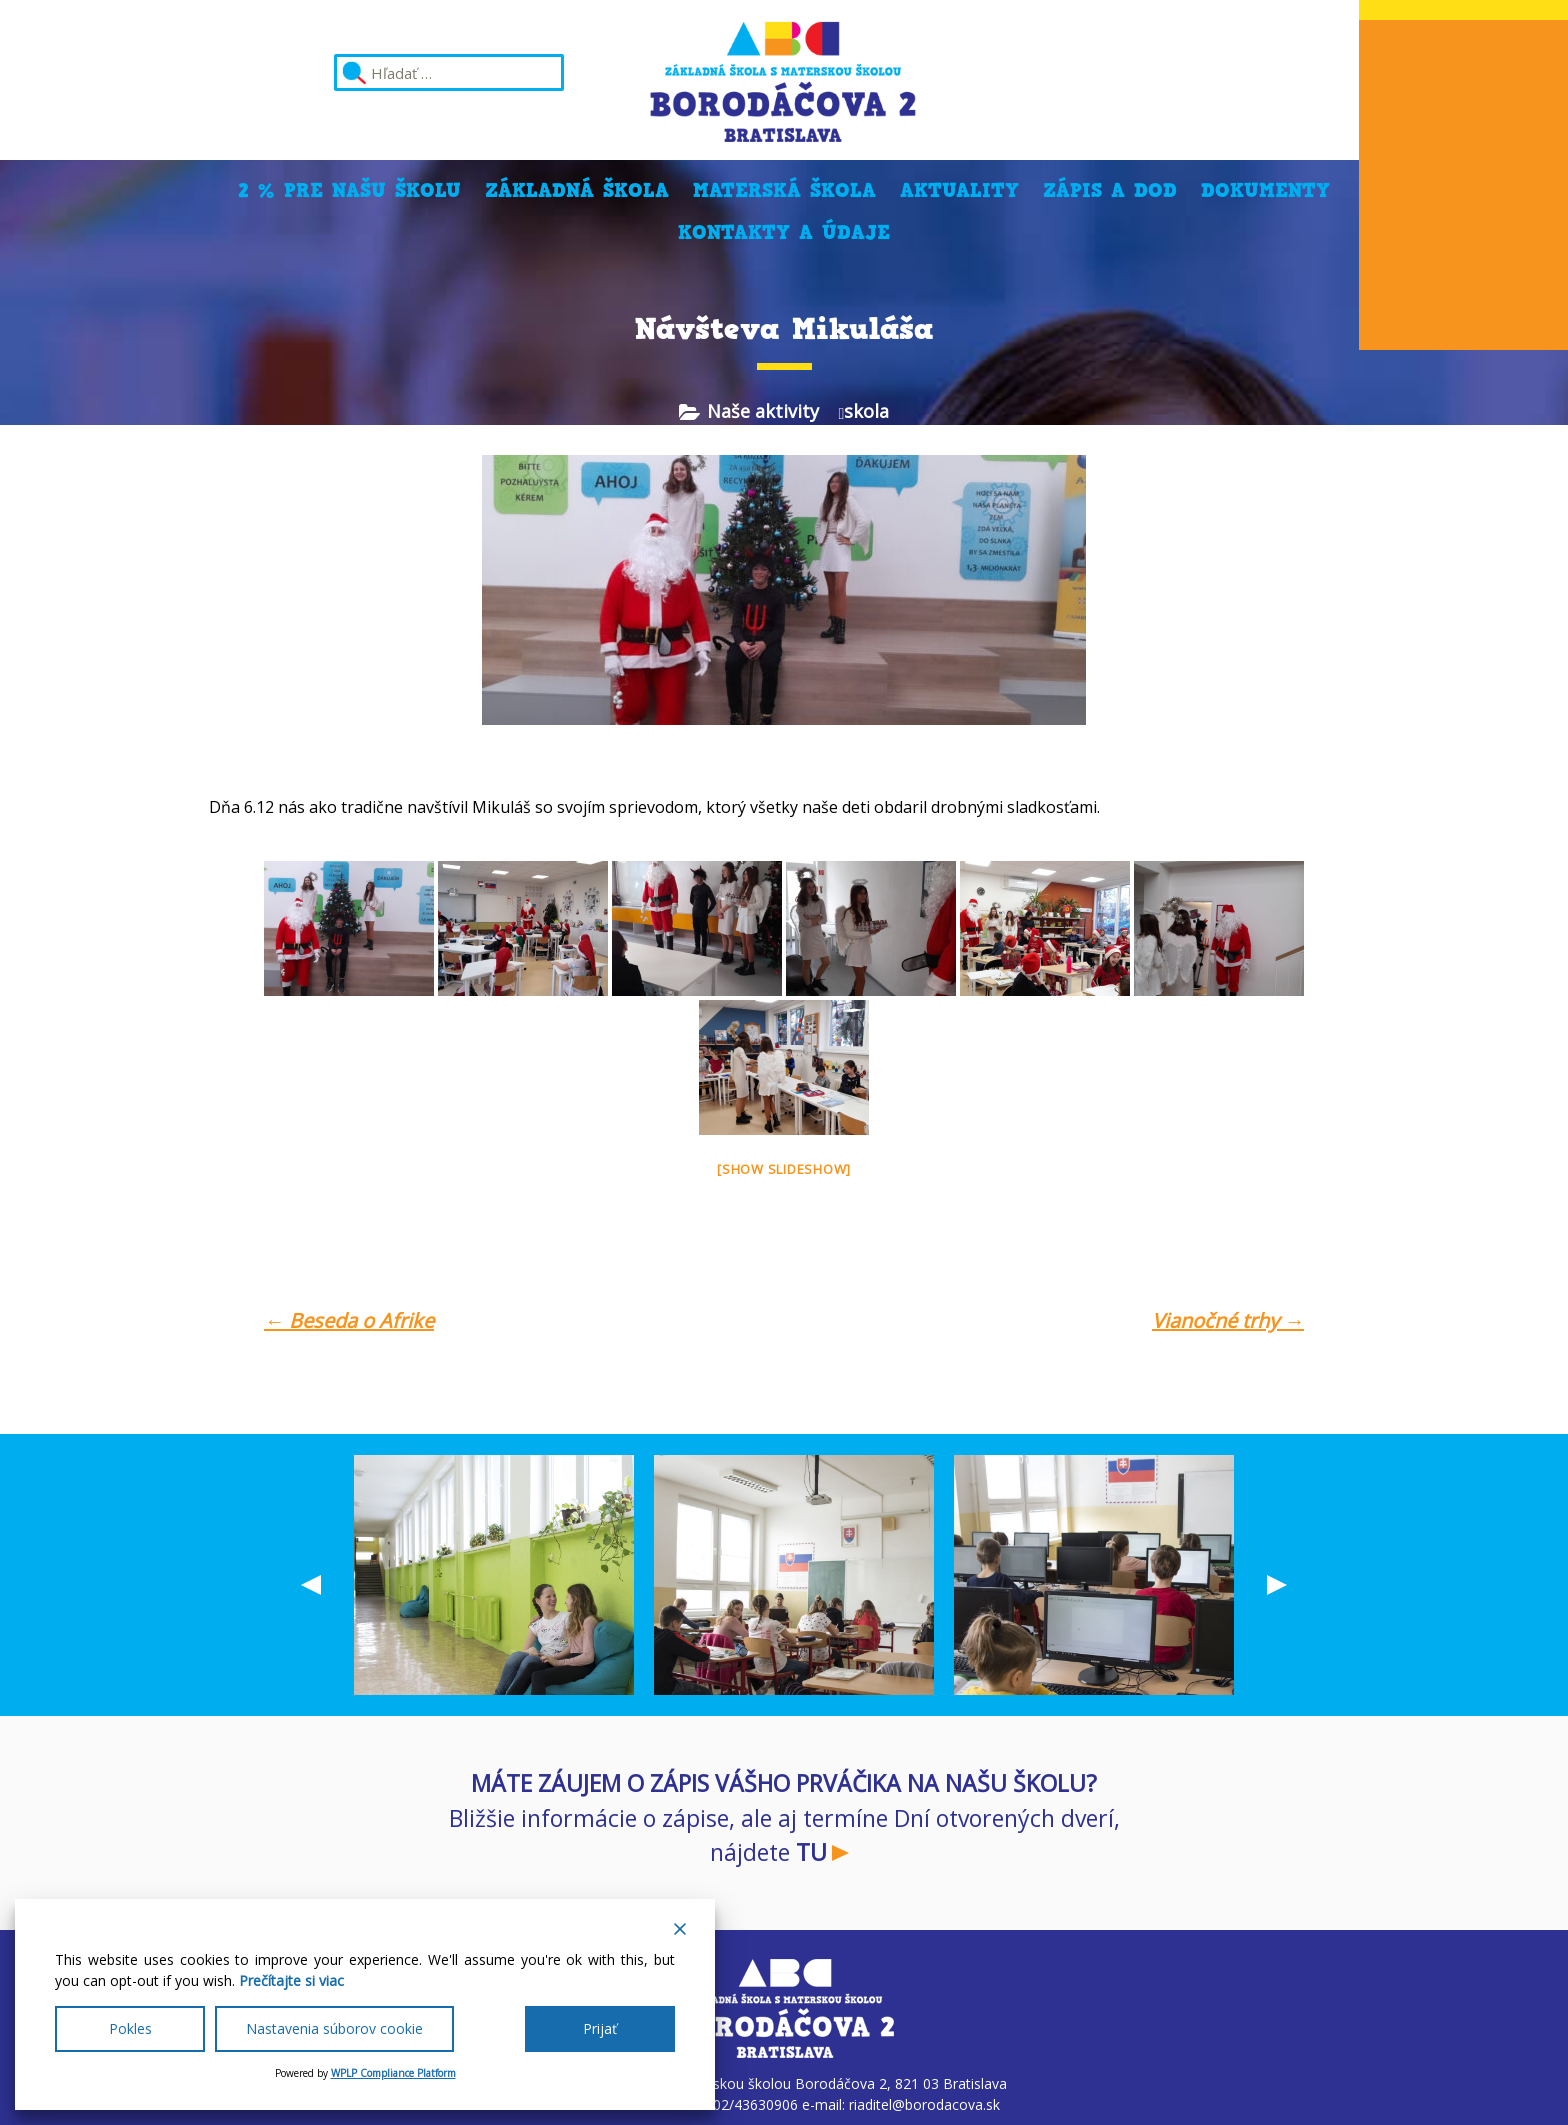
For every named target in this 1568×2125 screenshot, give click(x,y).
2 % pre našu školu (349, 190)
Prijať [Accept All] (600, 2028)
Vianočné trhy (1228, 1321)
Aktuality (959, 190)
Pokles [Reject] (130, 2028)
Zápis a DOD (1110, 190)
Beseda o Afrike (349, 1320)
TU (811, 1852)
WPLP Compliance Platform (393, 2073)
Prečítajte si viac (291, 1980)
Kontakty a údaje (784, 232)
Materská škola (784, 190)
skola (866, 411)
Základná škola (577, 190)
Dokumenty (1265, 190)
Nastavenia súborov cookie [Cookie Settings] (334, 2028)
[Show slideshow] (784, 1169)
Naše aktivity (763, 411)
